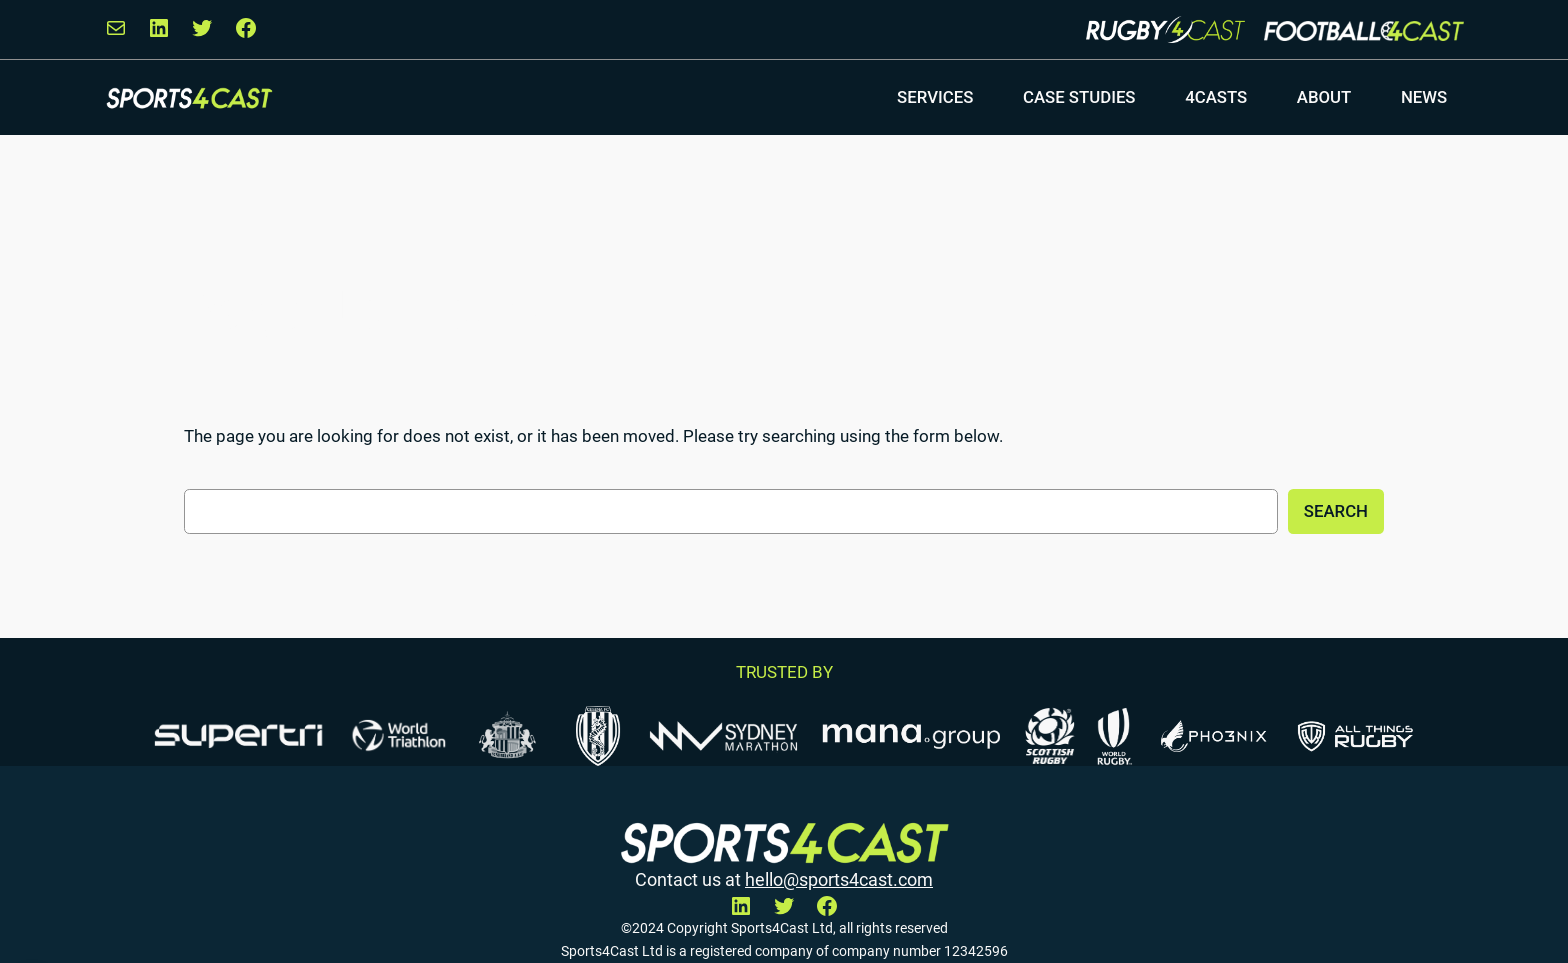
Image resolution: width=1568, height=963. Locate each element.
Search (1336, 511)
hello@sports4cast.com (839, 879)
